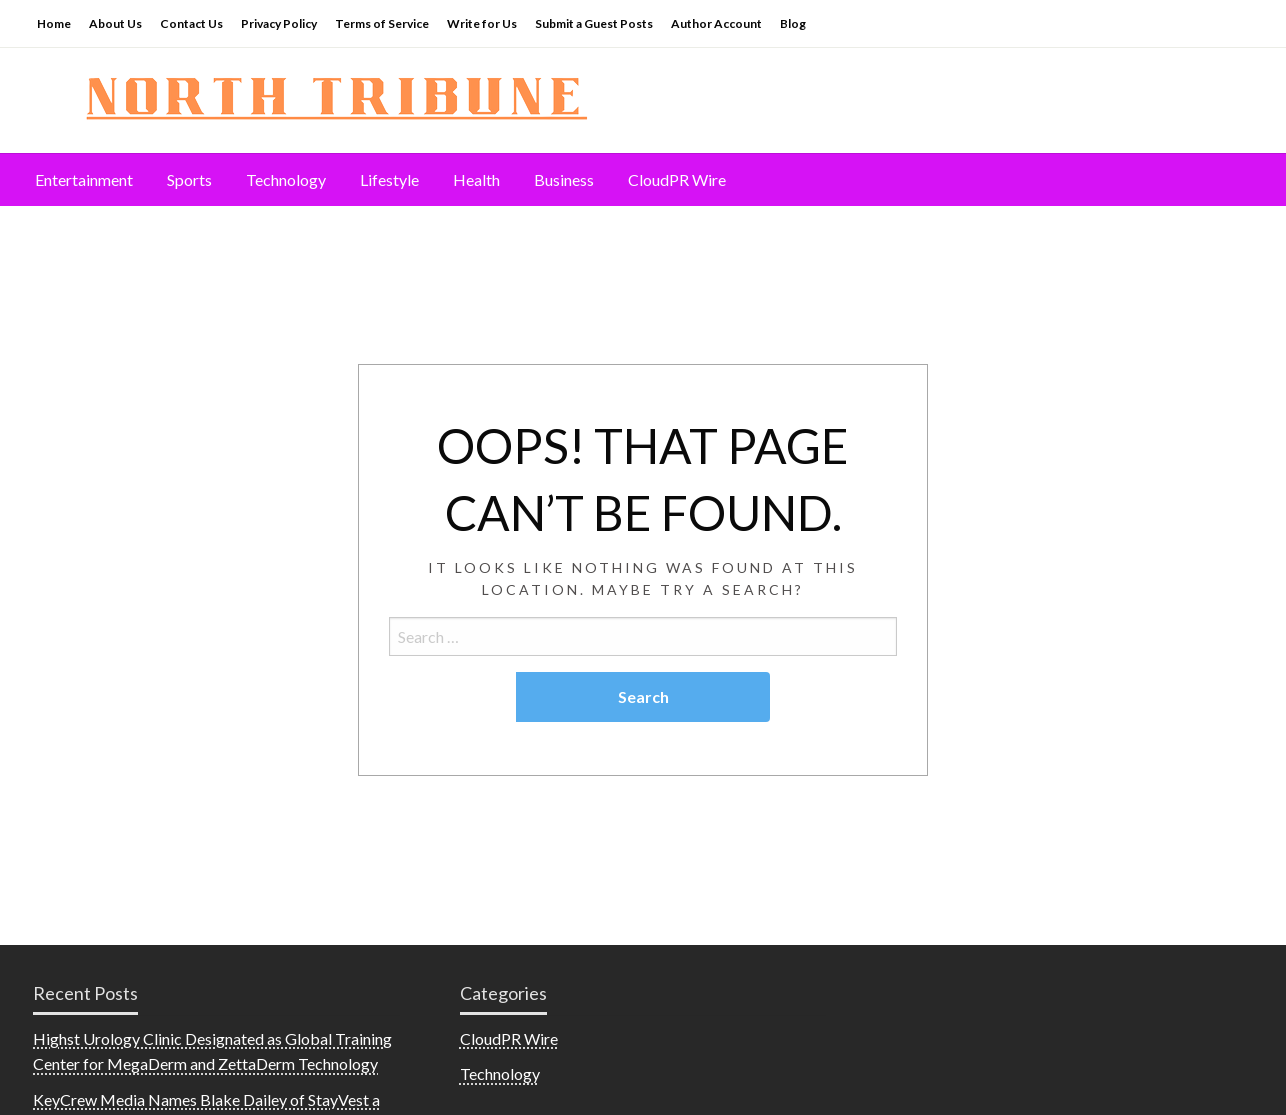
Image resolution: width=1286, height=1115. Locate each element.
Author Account (716, 23)
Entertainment (84, 179)
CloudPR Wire (677, 179)
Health (476, 179)
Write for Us (482, 23)
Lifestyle (389, 179)
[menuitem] (84, 180)
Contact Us (191, 23)
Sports (189, 179)
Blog (793, 23)
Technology (286, 179)
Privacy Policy (279, 23)
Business (564, 179)
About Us (115, 23)
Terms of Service (382, 23)
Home (54, 23)
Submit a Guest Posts (594, 23)
